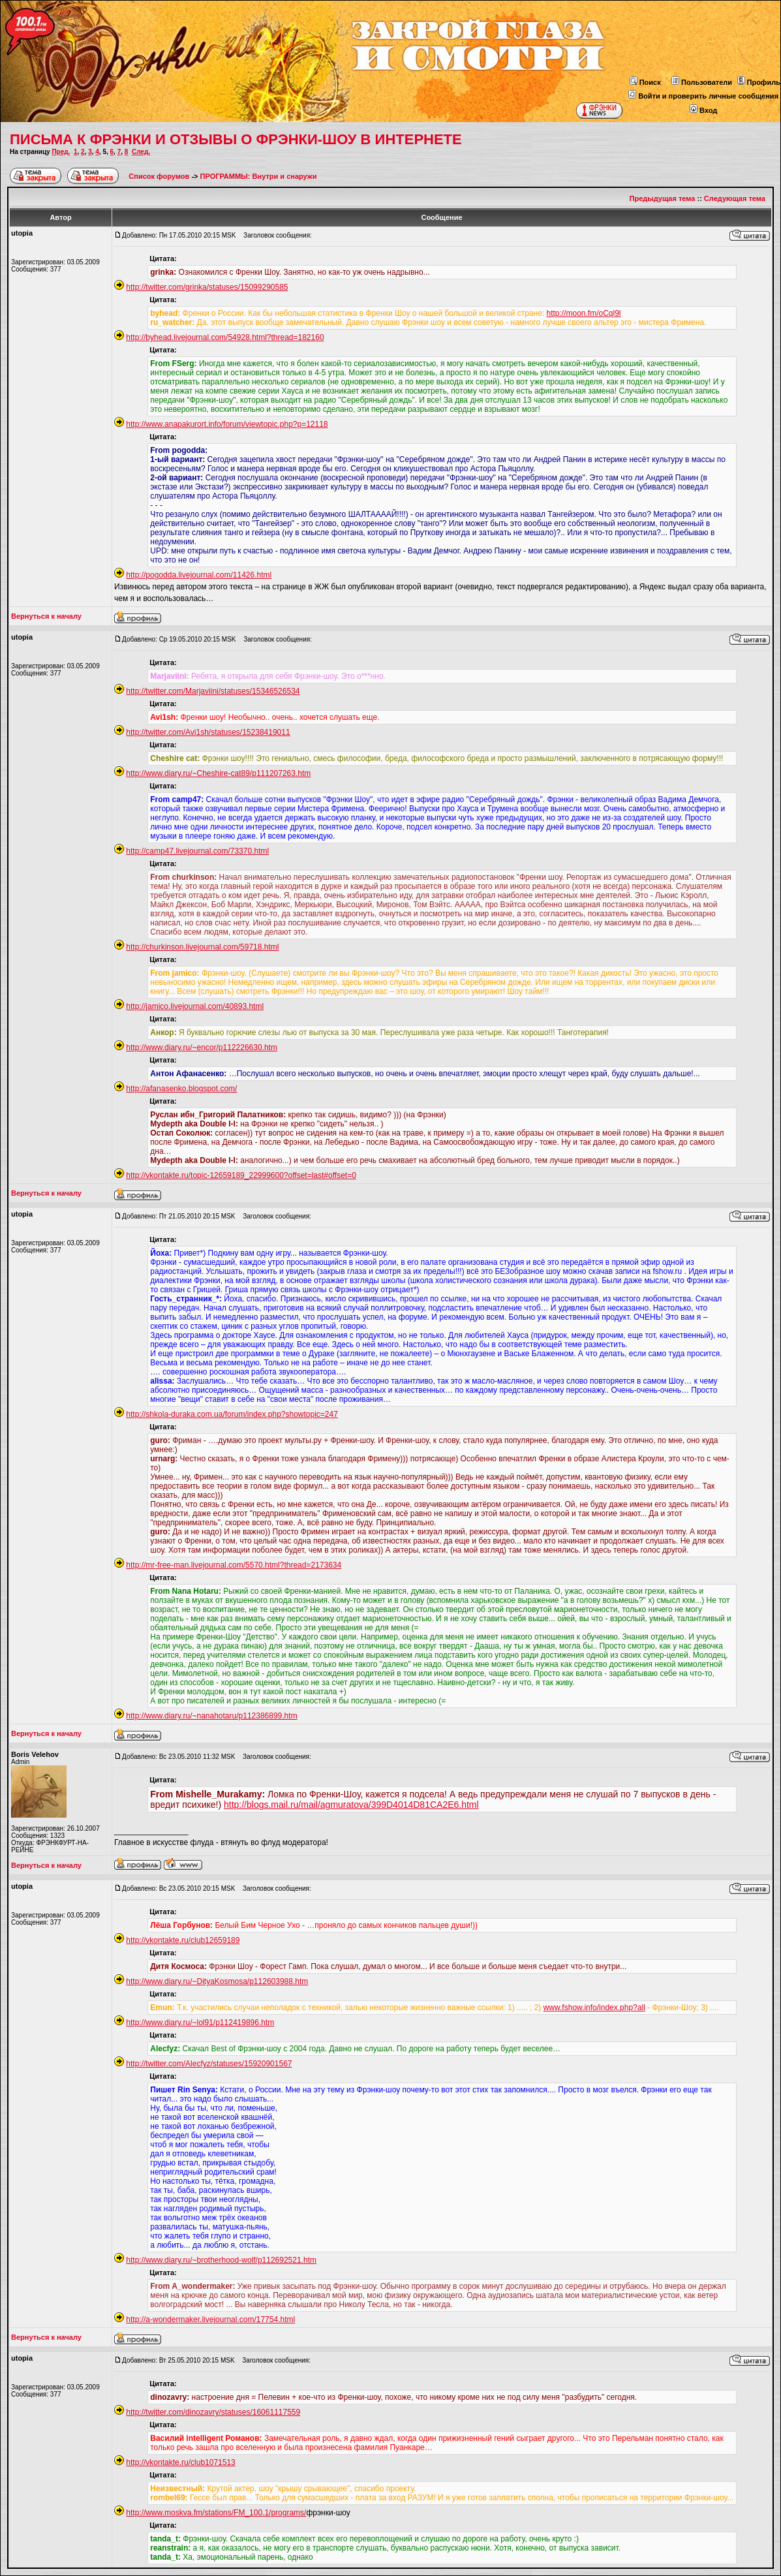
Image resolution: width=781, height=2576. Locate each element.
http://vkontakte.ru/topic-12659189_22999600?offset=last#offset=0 (241, 1175)
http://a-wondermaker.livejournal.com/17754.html (210, 2319)
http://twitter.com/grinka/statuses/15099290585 (207, 287)
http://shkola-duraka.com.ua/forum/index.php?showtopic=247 (232, 1414)
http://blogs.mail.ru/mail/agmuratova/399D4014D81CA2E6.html (351, 1804)
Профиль (758, 82)
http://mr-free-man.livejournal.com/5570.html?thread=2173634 (233, 1565)
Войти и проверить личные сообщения (703, 96)
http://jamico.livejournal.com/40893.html (195, 1006)
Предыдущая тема (663, 198)
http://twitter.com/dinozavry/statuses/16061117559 (213, 2412)
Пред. (61, 151)
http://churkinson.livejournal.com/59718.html (202, 947)
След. (141, 151)
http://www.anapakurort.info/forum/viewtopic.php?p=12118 (227, 424)
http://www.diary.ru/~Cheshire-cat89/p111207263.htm (218, 773)
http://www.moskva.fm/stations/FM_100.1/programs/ (216, 2512)
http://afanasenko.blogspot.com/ (181, 1088)
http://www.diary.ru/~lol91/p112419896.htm (200, 2022)
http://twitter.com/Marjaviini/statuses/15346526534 (212, 691)
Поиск (645, 82)
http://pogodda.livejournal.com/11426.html (198, 575)
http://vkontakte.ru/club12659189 (182, 1940)
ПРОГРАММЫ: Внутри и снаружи (258, 176)
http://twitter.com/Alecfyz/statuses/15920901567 (209, 2063)
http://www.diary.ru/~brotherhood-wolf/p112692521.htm (221, 2260)
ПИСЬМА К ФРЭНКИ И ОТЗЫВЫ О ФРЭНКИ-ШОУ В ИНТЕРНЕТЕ (236, 139)
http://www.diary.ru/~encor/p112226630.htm (201, 1047)
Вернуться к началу (46, 616)
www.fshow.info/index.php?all (594, 2007)
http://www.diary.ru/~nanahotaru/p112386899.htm (211, 1715)
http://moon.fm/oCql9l (583, 313)
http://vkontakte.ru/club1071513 (180, 2462)
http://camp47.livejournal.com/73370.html (197, 851)
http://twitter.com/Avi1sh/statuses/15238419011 (208, 732)
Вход (703, 110)
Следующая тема (734, 198)
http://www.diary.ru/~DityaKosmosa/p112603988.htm (217, 1981)
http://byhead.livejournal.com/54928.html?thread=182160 (225, 337)
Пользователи (701, 82)
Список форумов (160, 176)
